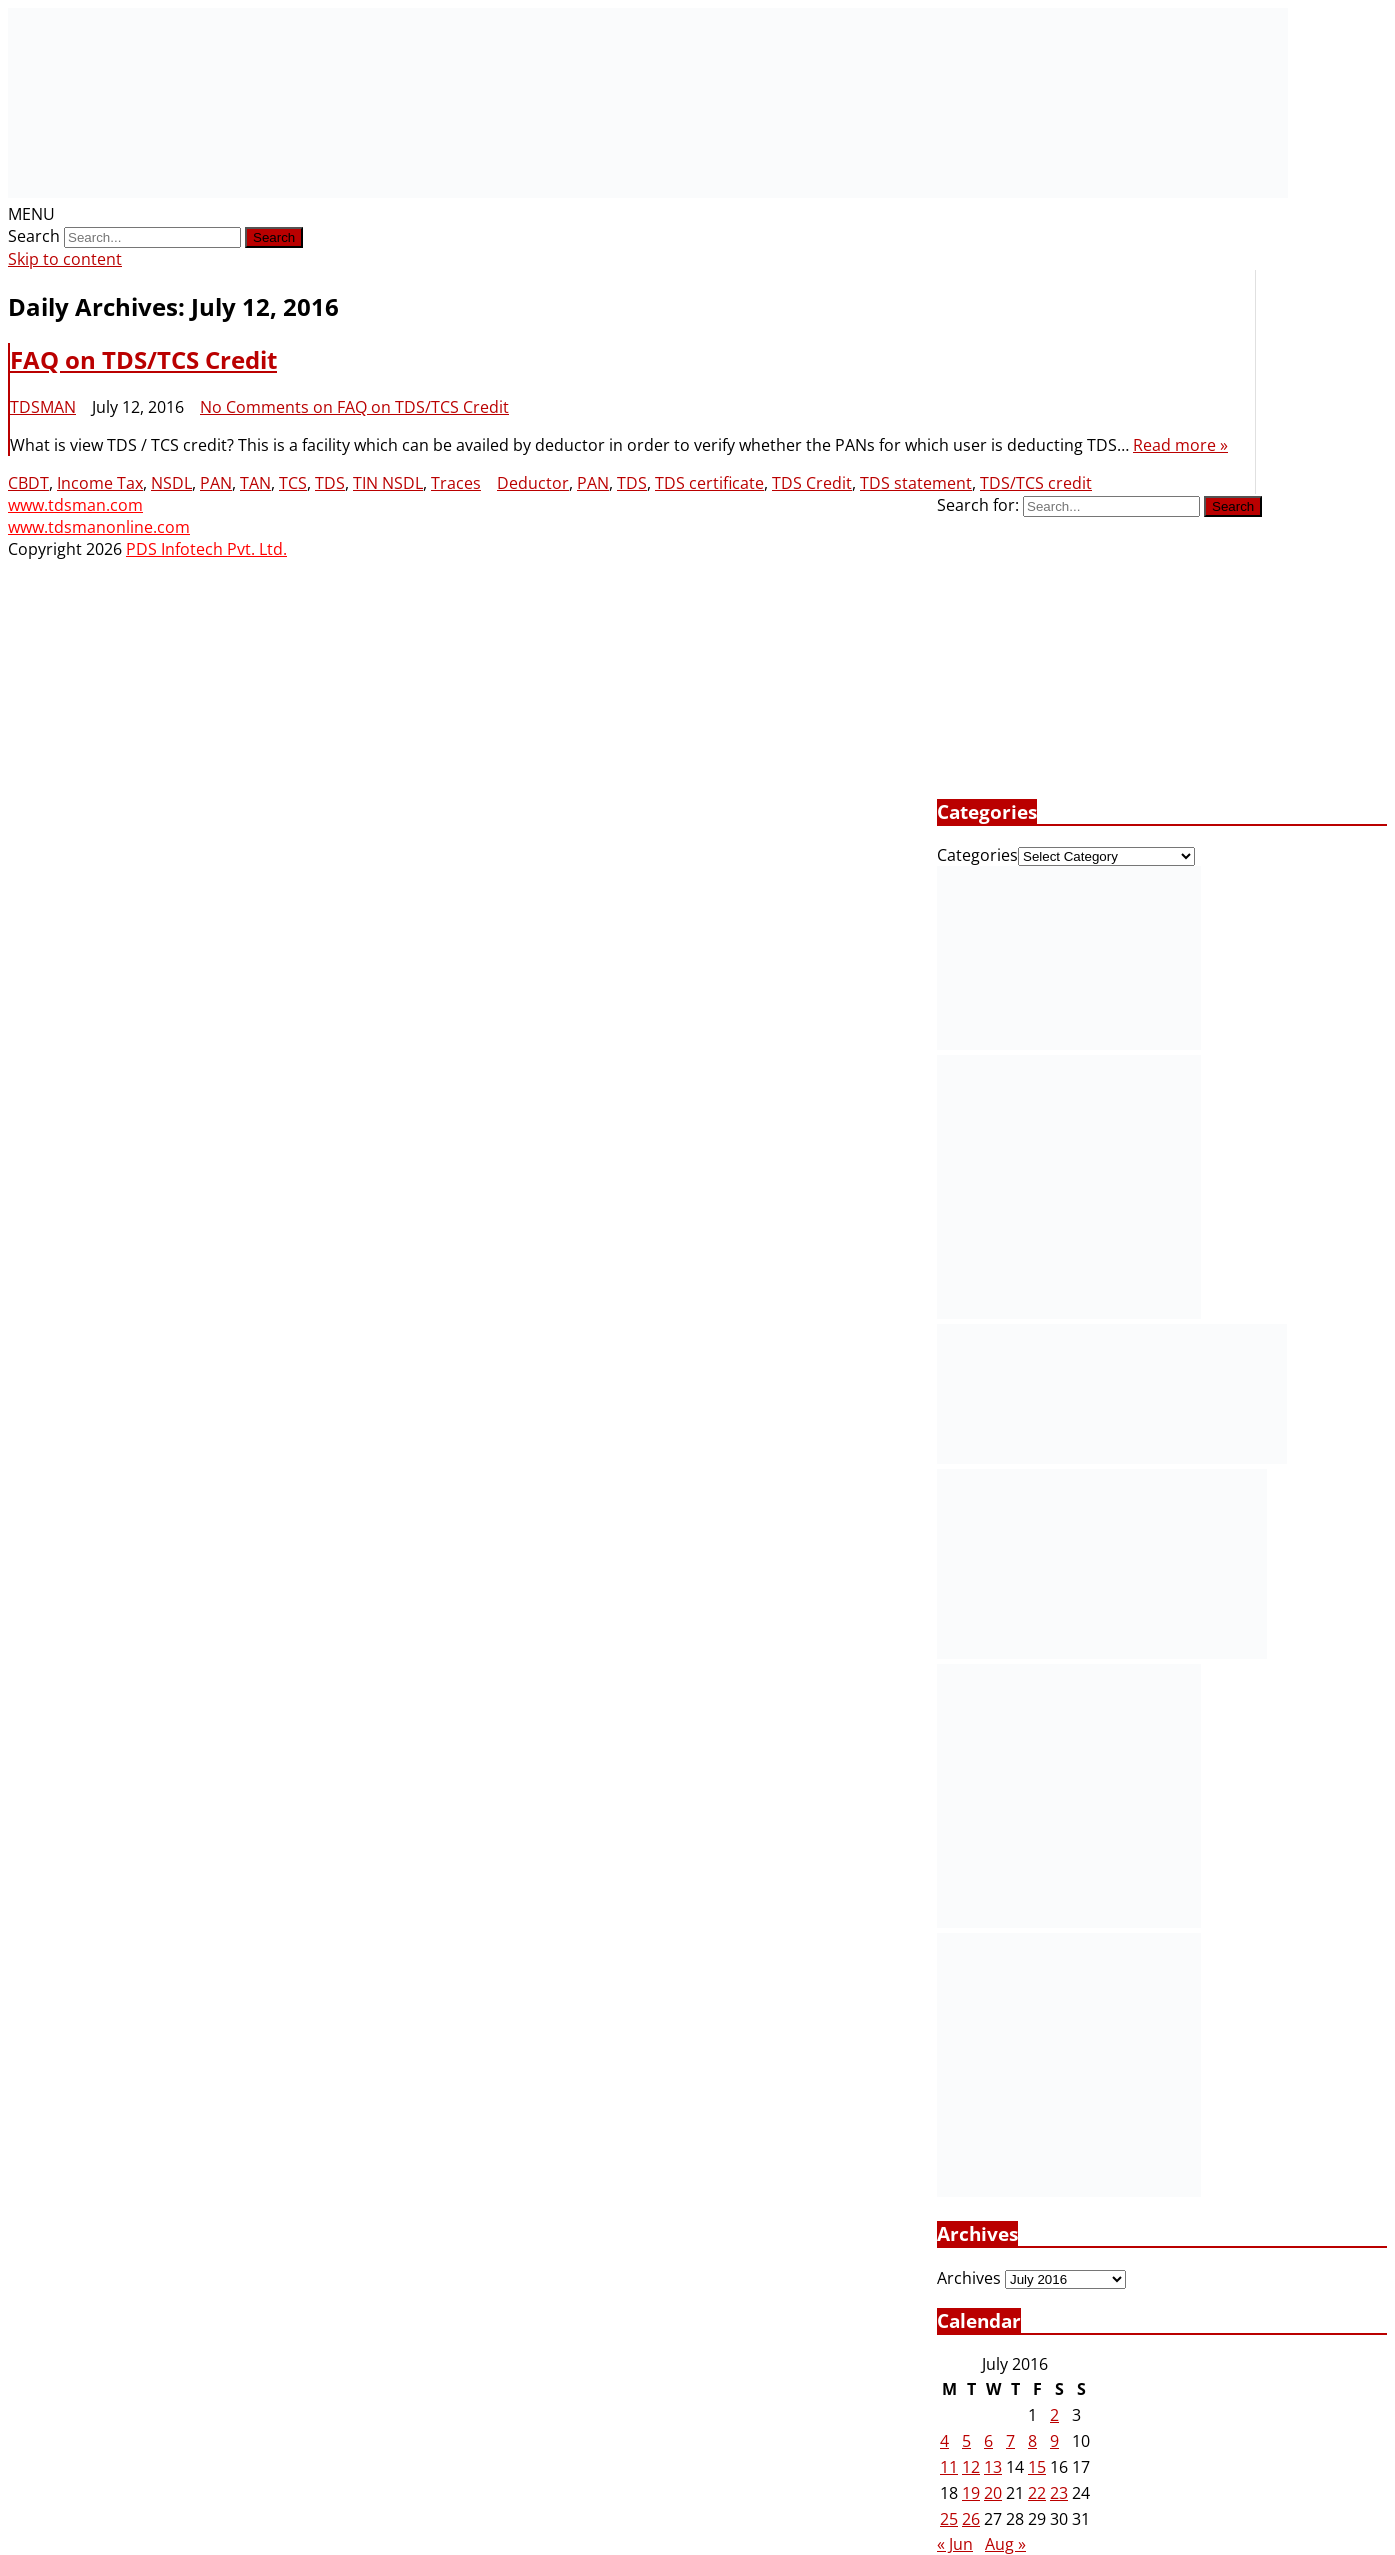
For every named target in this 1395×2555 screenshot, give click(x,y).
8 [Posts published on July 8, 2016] (1032, 2441)
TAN (255, 483)
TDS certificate (709, 483)
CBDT (28, 483)
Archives (969, 2278)
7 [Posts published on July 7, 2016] (1010, 2441)
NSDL (171, 483)
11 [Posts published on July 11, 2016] (949, 2467)
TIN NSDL (388, 483)
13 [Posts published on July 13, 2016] (993, 2467)
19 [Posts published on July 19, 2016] (971, 2493)
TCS (293, 483)
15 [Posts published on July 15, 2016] (1037, 2467)
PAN (216, 483)
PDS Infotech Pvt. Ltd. (206, 549)
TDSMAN (43, 407)
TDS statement (916, 483)
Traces (456, 483)
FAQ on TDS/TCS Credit (143, 359)
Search (34, 236)
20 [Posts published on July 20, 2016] (993, 2493)
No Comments (354, 407)
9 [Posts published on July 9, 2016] (1054, 2441)
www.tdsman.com (75, 505)
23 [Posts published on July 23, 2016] (1059, 2493)
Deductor (533, 483)
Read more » (1180, 445)
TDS (330, 483)
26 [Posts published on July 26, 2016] (971, 2519)
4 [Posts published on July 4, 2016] (944, 2441)
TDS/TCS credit (1036, 483)
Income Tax (100, 483)
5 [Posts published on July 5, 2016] (966, 2441)
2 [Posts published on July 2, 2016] (1054, 2415)
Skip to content (65, 259)
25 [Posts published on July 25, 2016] (949, 2519)
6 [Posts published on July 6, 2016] (988, 2441)
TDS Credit (812, 483)
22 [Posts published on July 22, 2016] (1037, 2493)
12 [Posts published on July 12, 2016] (971, 2467)
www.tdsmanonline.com (99, 527)
